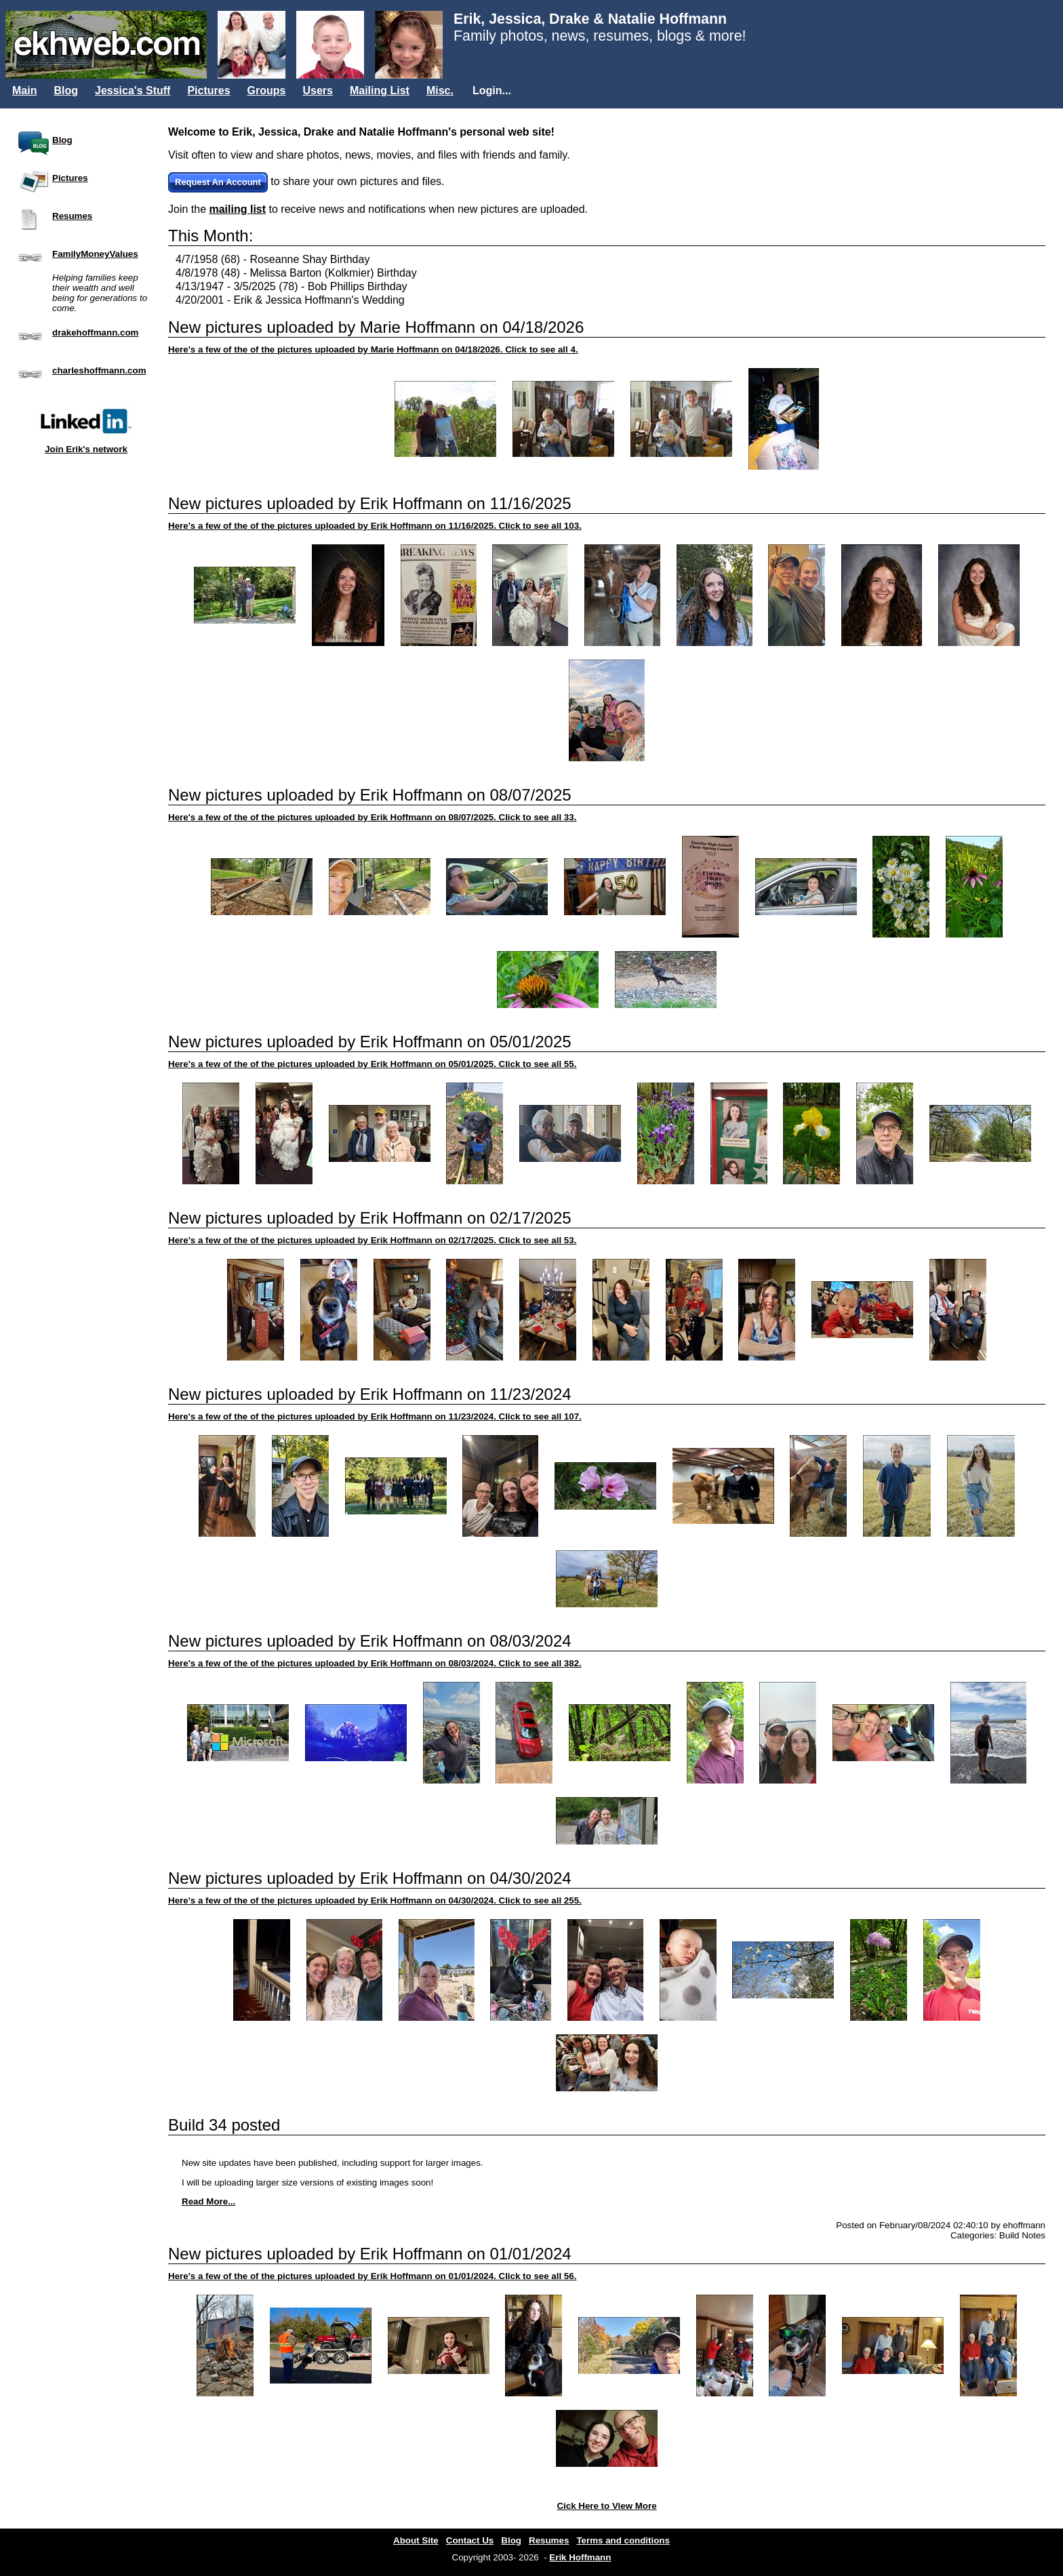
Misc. (440, 90)
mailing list (237, 209)
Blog (66, 90)
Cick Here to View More (606, 2506)
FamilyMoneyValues (95, 254)
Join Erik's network (86, 427)
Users (317, 90)
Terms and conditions (623, 2540)
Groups (266, 90)
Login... (492, 90)
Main (24, 90)
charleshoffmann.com (99, 370)
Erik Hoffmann (580, 2557)
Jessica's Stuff (132, 90)
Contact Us (470, 2540)
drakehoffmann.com (95, 332)
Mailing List (379, 90)
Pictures (208, 90)
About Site (416, 2540)
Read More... (208, 2201)
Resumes (72, 216)
